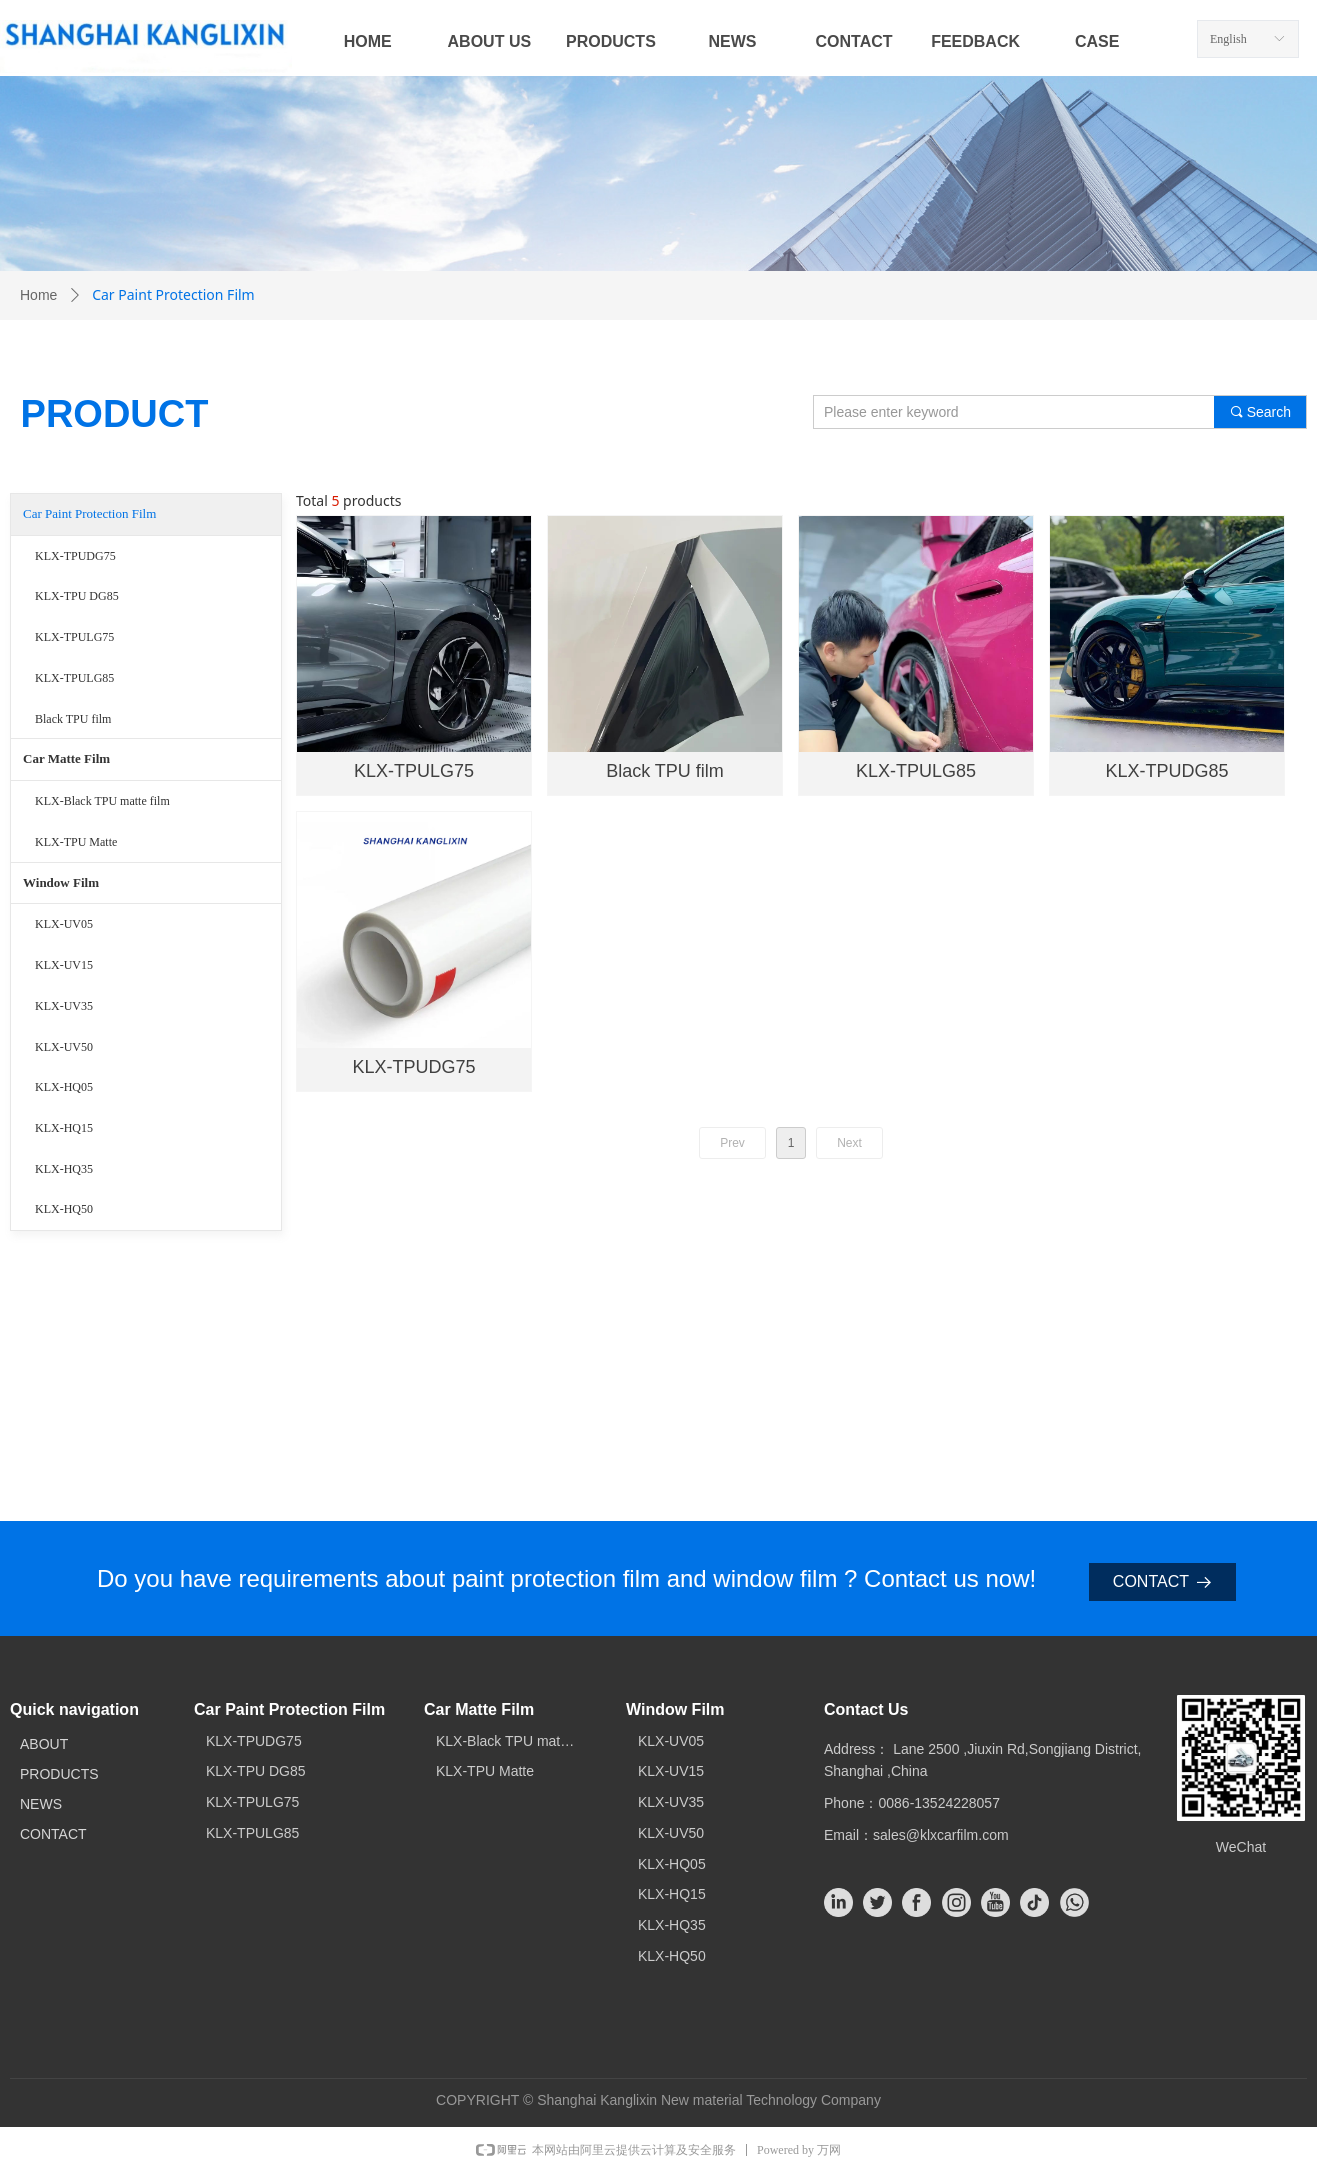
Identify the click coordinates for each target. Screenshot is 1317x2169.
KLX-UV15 (64, 965)
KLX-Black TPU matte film (102, 801)
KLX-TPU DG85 (77, 596)
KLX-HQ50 (64, 1209)
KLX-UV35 (64, 1006)
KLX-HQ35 (64, 1169)
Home (38, 295)
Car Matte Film (66, 758)
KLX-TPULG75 (74, 637)
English (1228, 39)
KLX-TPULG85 (74, 678)
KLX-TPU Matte (76, 842)
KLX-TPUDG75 (75, 556)
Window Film (61, 882)
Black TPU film (73, 719)
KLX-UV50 (64, 1047)
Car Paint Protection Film (89, 513)
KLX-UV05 (64, 924)
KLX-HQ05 (64, 1087)
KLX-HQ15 (64, 1128)
